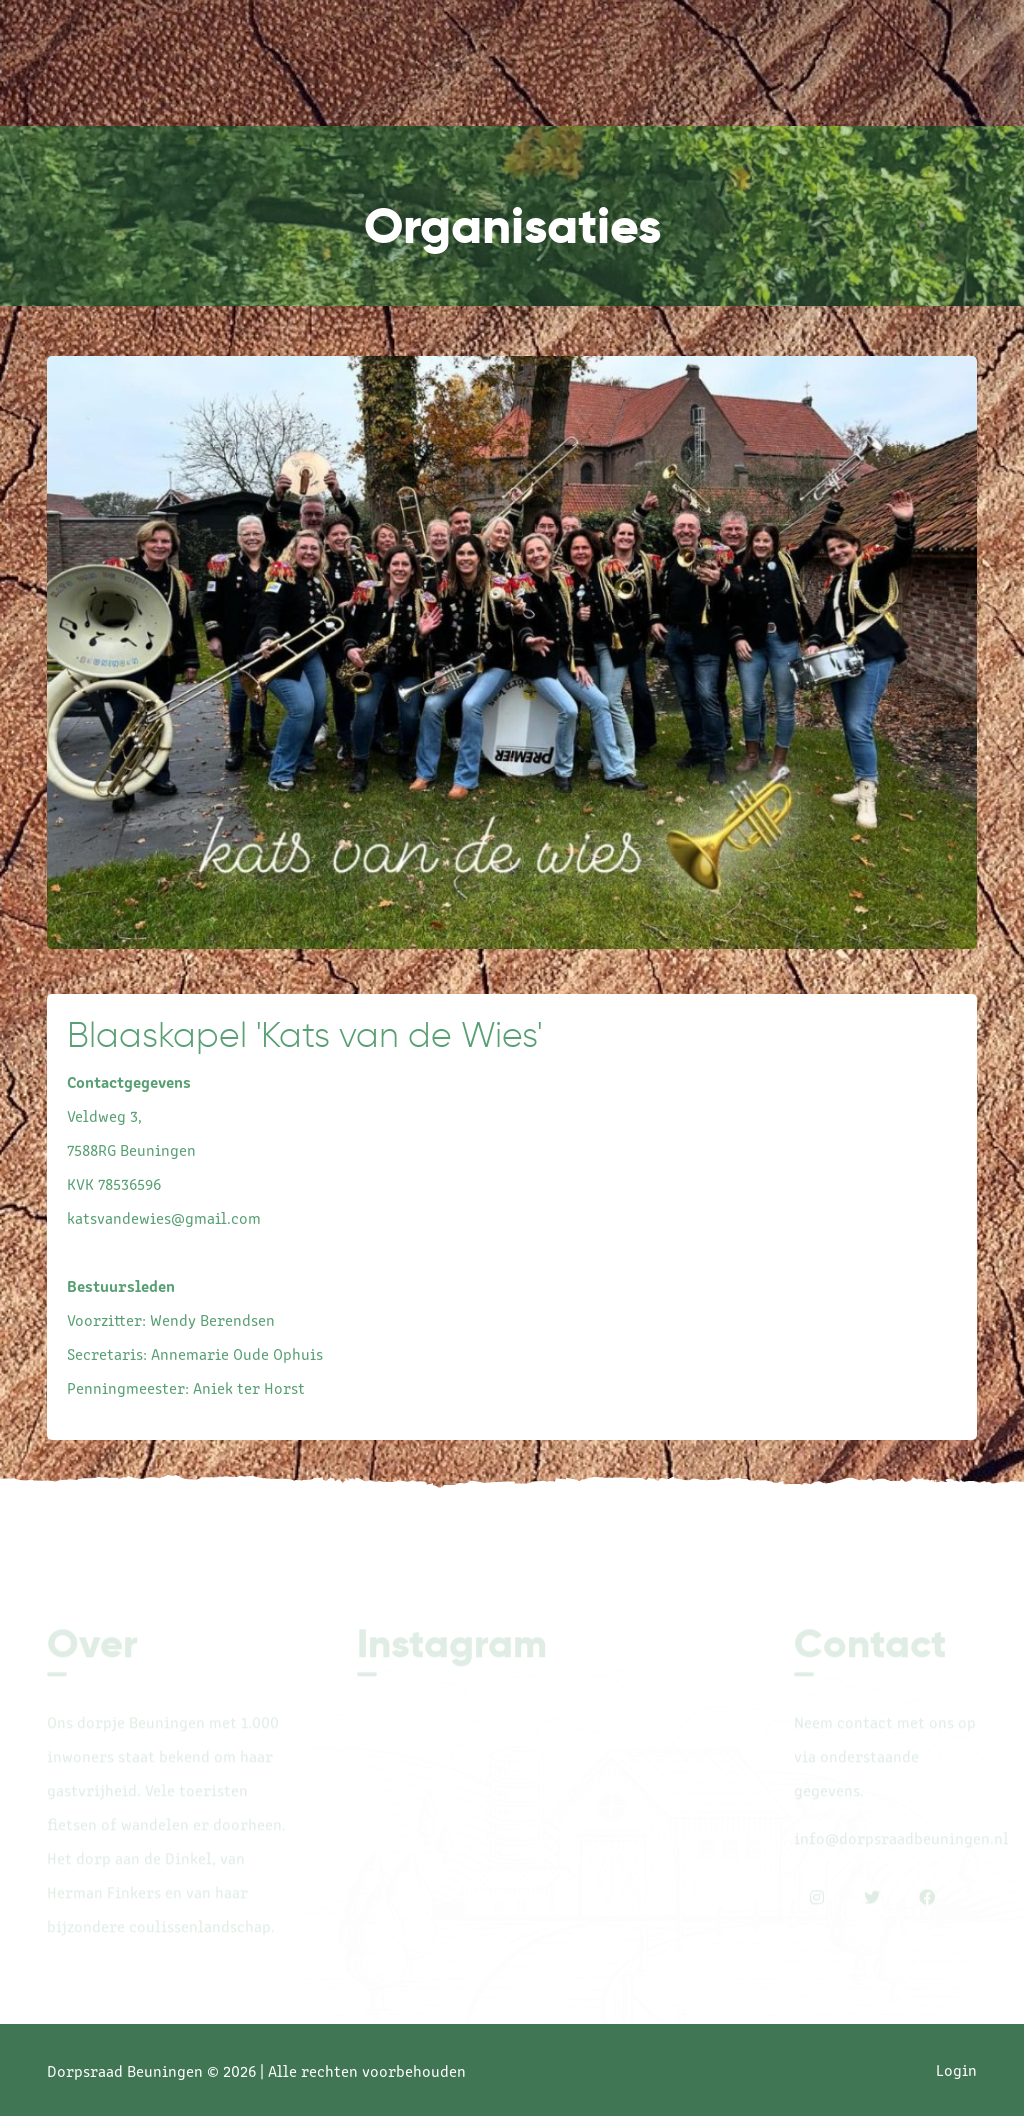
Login (956, 2069)
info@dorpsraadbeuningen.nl (901, 1840)
